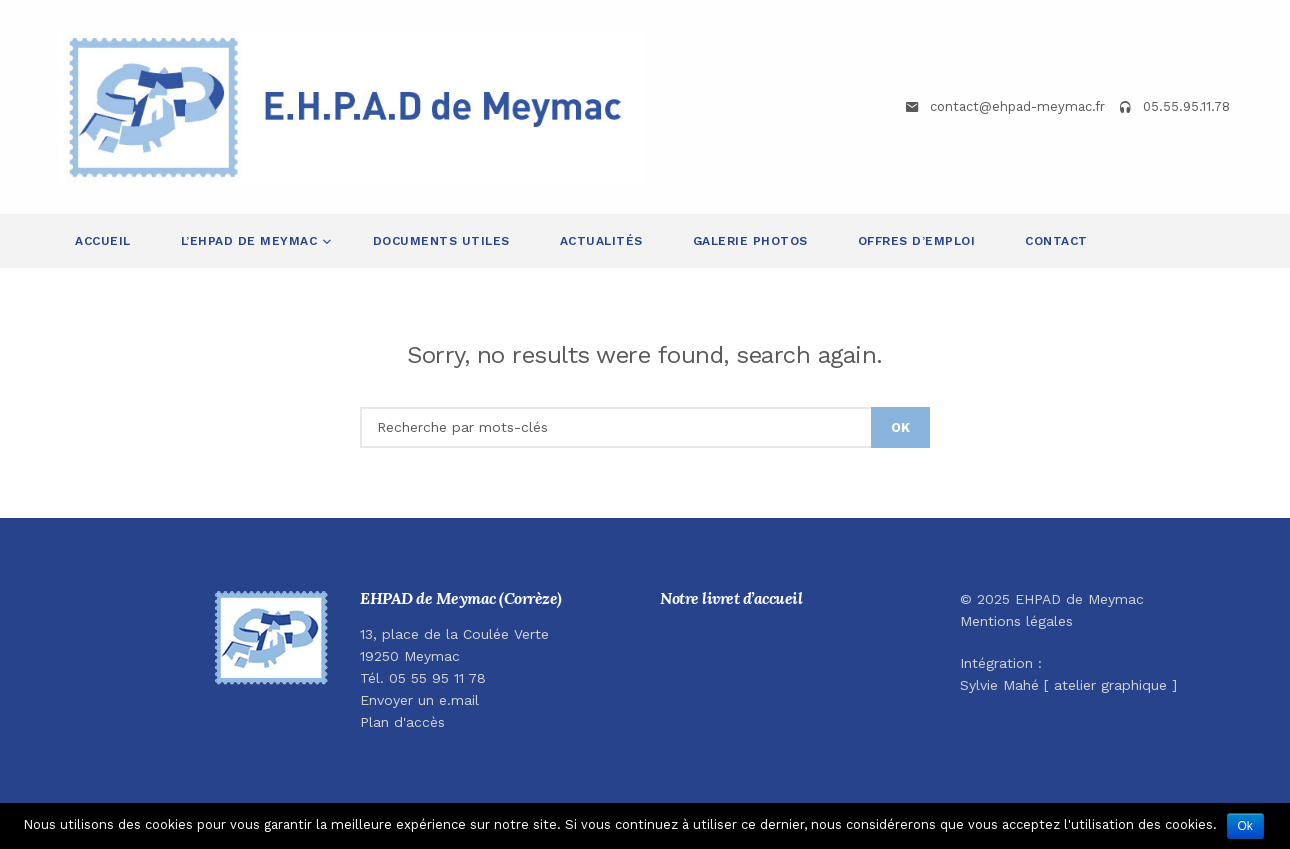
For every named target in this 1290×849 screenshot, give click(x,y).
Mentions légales (1016, 621)
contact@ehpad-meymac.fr (1017, 106)
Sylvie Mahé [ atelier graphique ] (1068, 685)
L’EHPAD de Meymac (251, 241)
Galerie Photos (750, 241)
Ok (1245, 826)
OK (900, 427)
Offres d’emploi (917, 241)
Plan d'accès (402, 722)
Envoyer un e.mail (419, 700)
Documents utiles (441, 241)
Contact (1056, 241)
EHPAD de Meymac (1079, 599)
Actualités (601, 241)
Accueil (103, 241)
